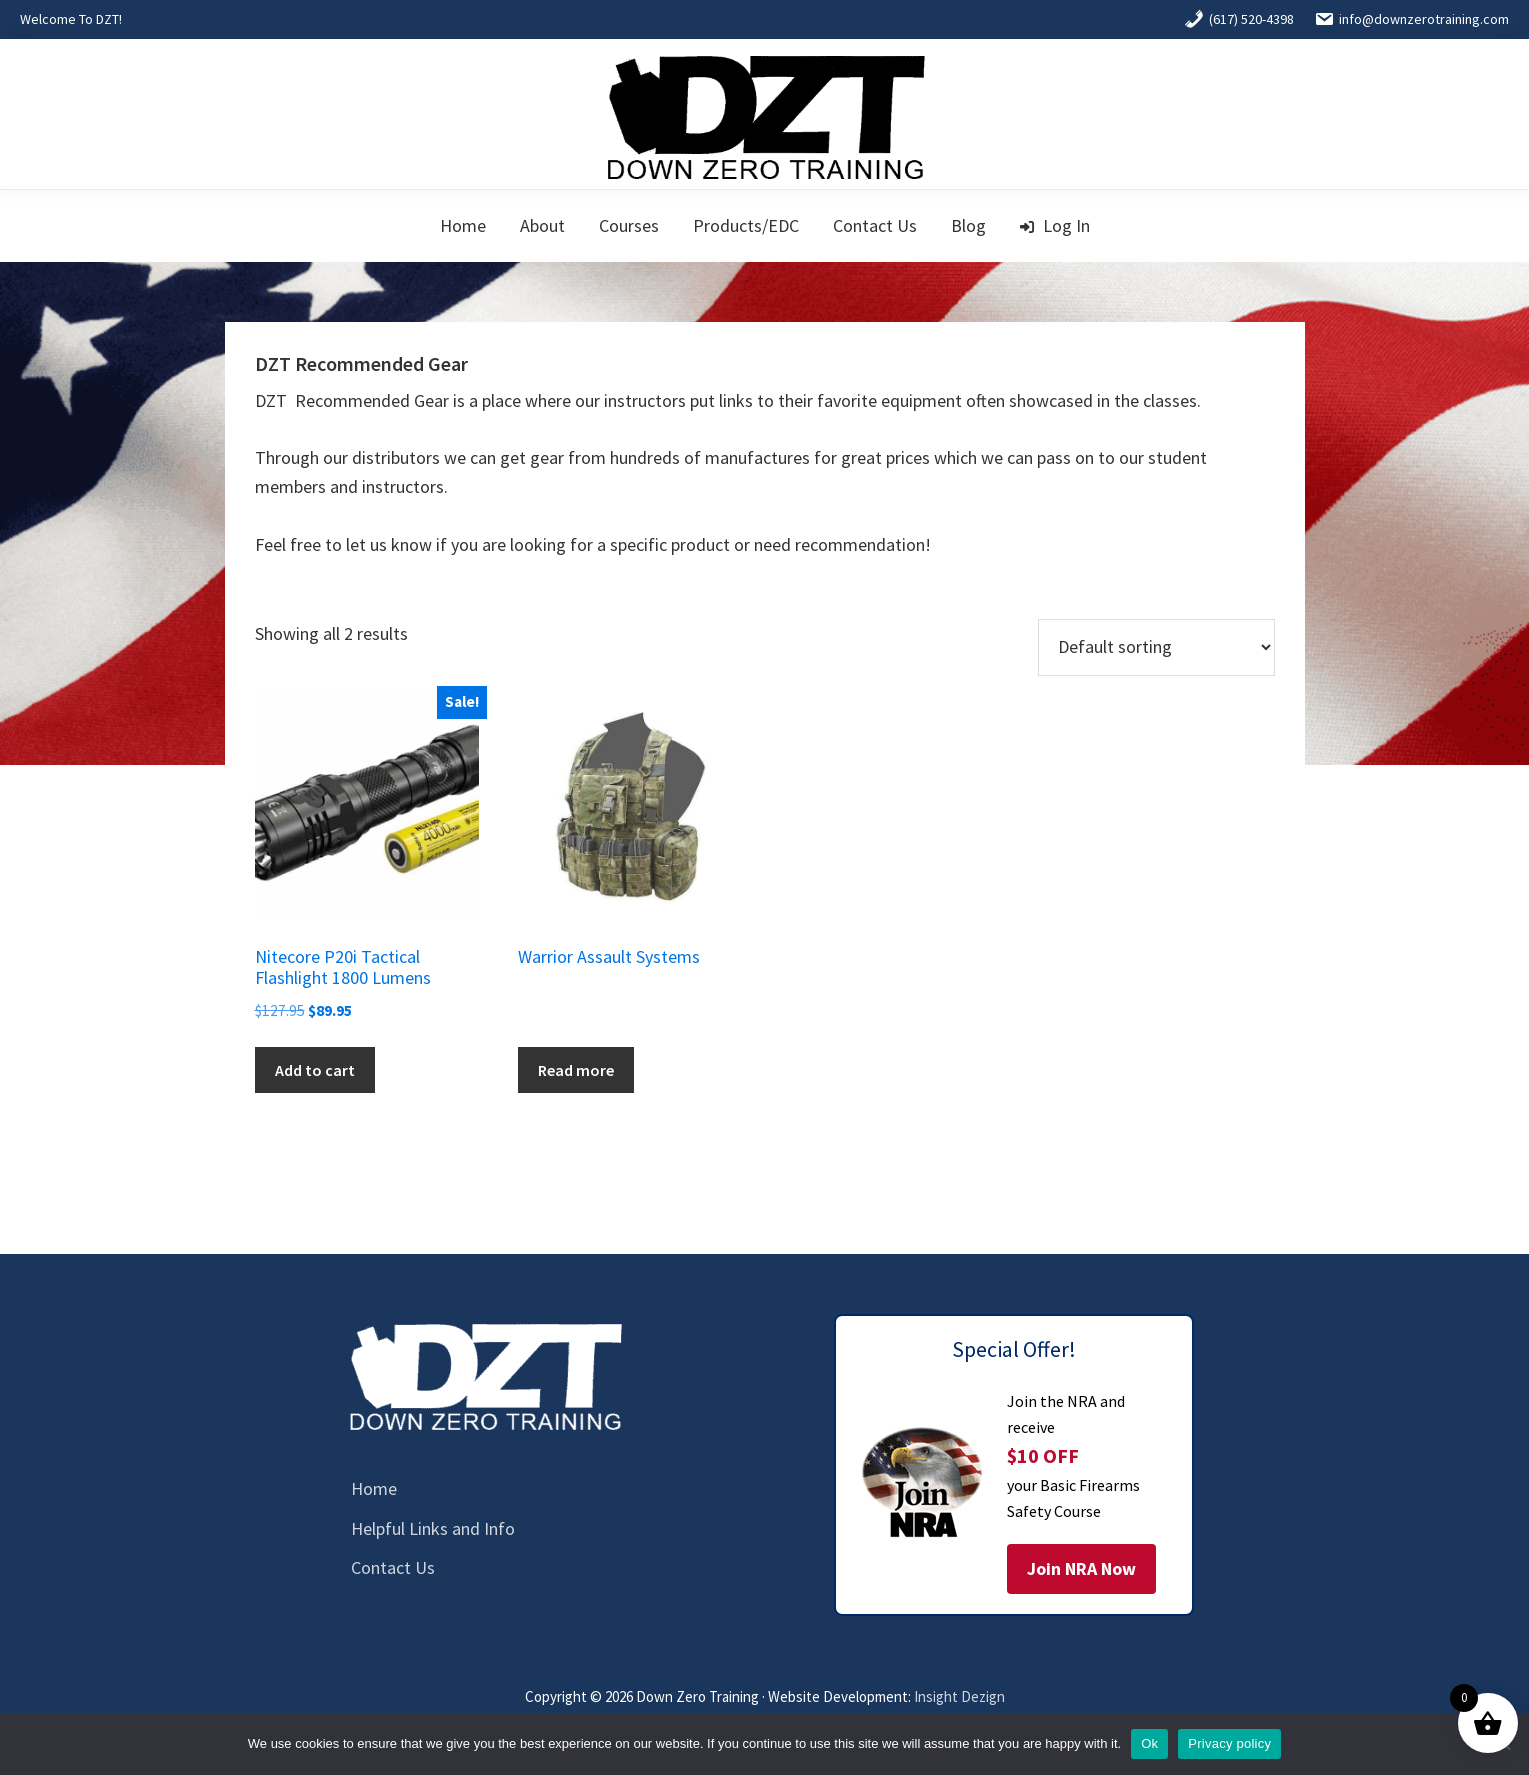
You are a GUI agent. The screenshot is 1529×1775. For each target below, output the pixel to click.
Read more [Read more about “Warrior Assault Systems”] (576, 1070)
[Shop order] (1156, 647)
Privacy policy (1229, 1743)
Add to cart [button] (315, 1070)
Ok (1149, 1743)
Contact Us (393, 1567)
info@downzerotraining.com (1411, 19)
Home (374, 1488)
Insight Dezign (959, 1696)
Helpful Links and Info (433, 1528)
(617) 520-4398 (1239, 19)
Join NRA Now (1081, 1568)
